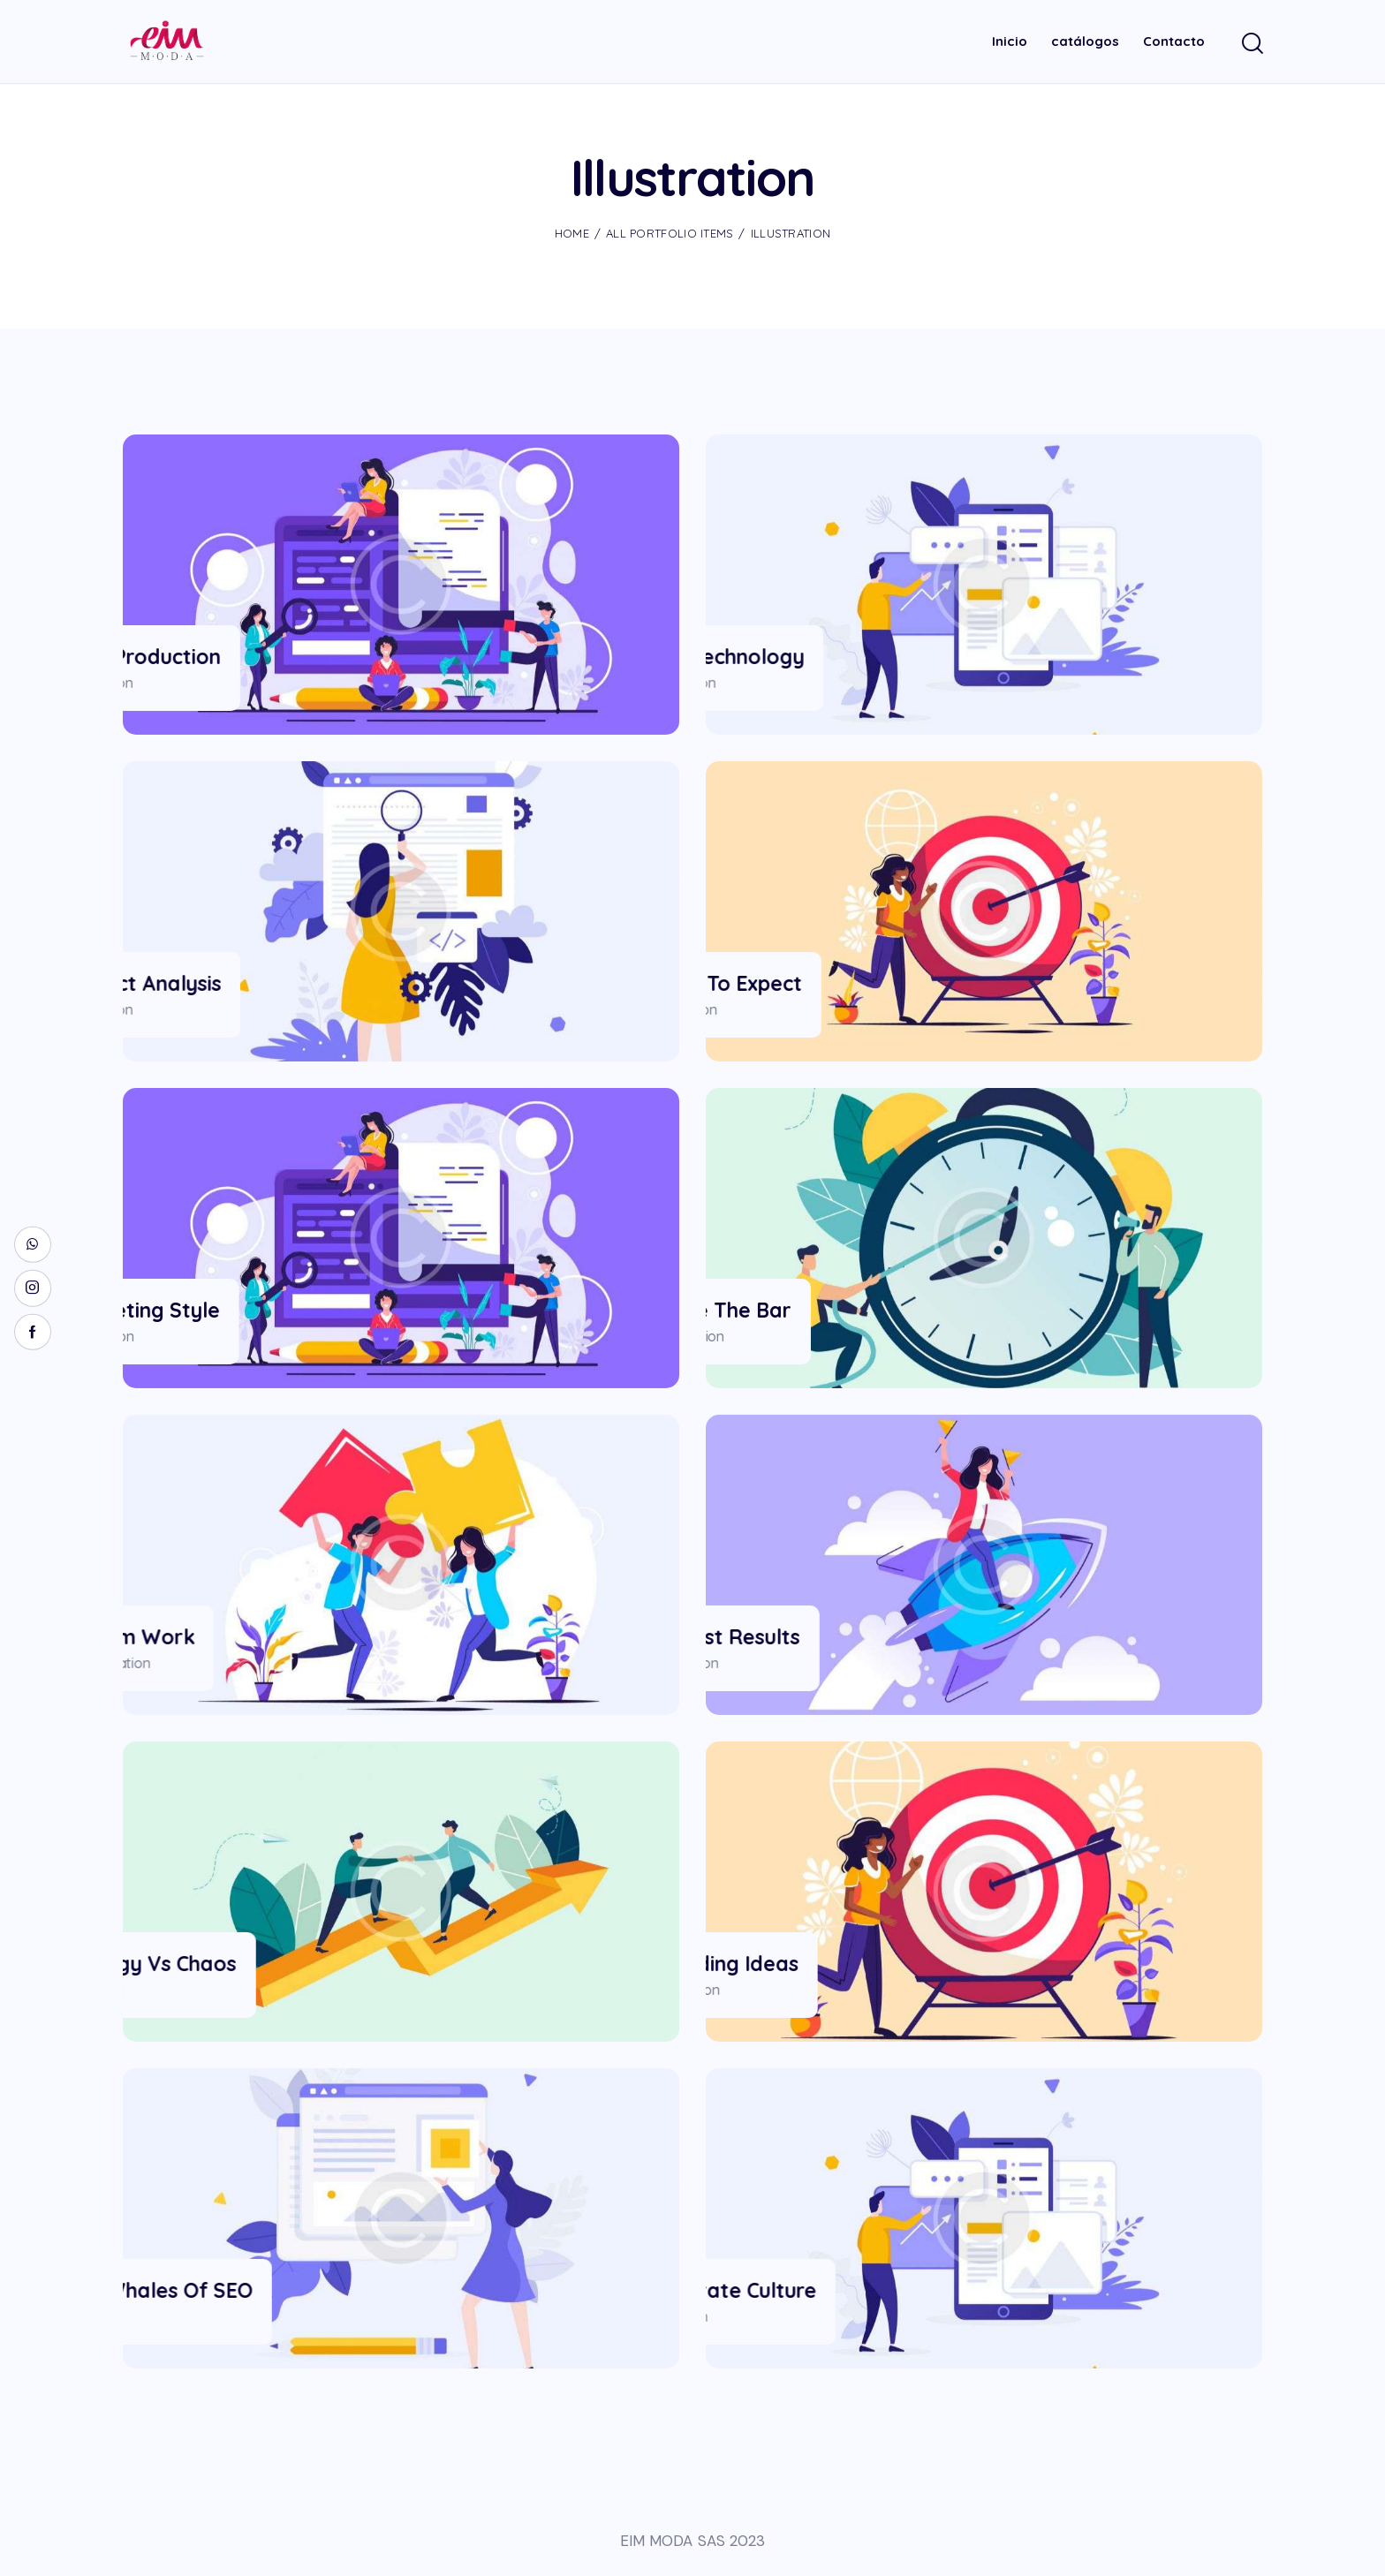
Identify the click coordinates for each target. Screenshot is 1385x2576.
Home (572, 233)
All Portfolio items (670, 233)
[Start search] (1251, 45)
